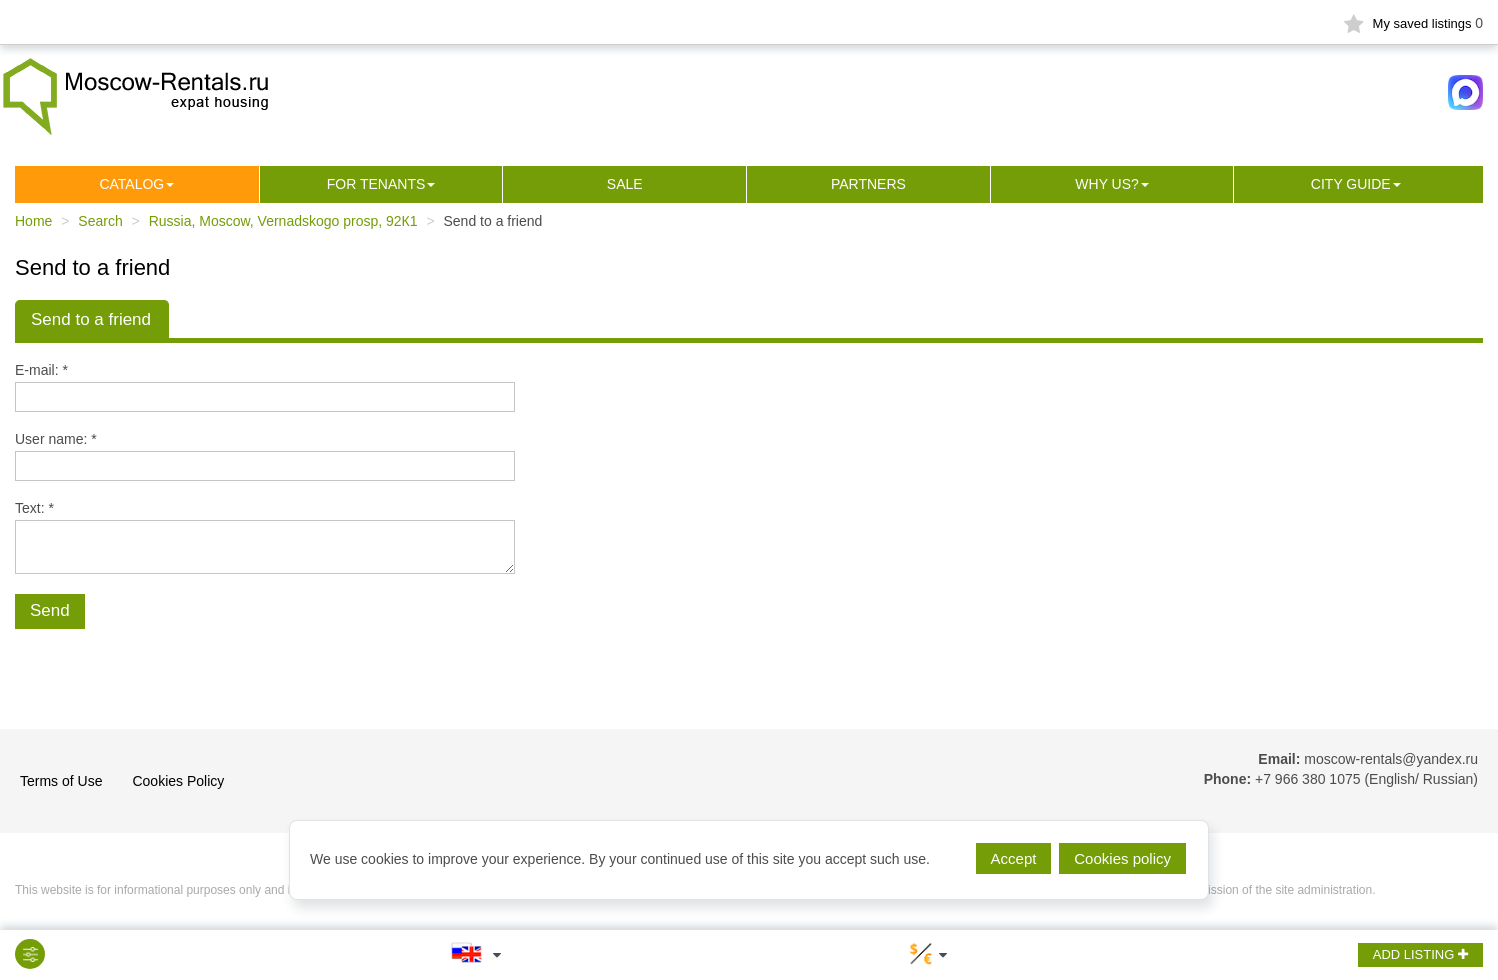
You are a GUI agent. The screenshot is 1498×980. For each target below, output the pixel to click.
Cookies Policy (178, 781)
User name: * (56, 439)
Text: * (34, 508)
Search (100, 221)
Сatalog (131, 184)
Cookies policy (1122, 858)
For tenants (376, 184)
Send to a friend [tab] (91, 319)
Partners (868, 184)
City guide (1351, 184)
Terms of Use (61, 781)
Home (33, 221)
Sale (625, 184)
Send (50, 610)
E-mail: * (41, 370)
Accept (1014, 858)
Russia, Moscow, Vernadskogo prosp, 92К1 (283, 221)
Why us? (1107, 184)
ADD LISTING (1420, 954)
